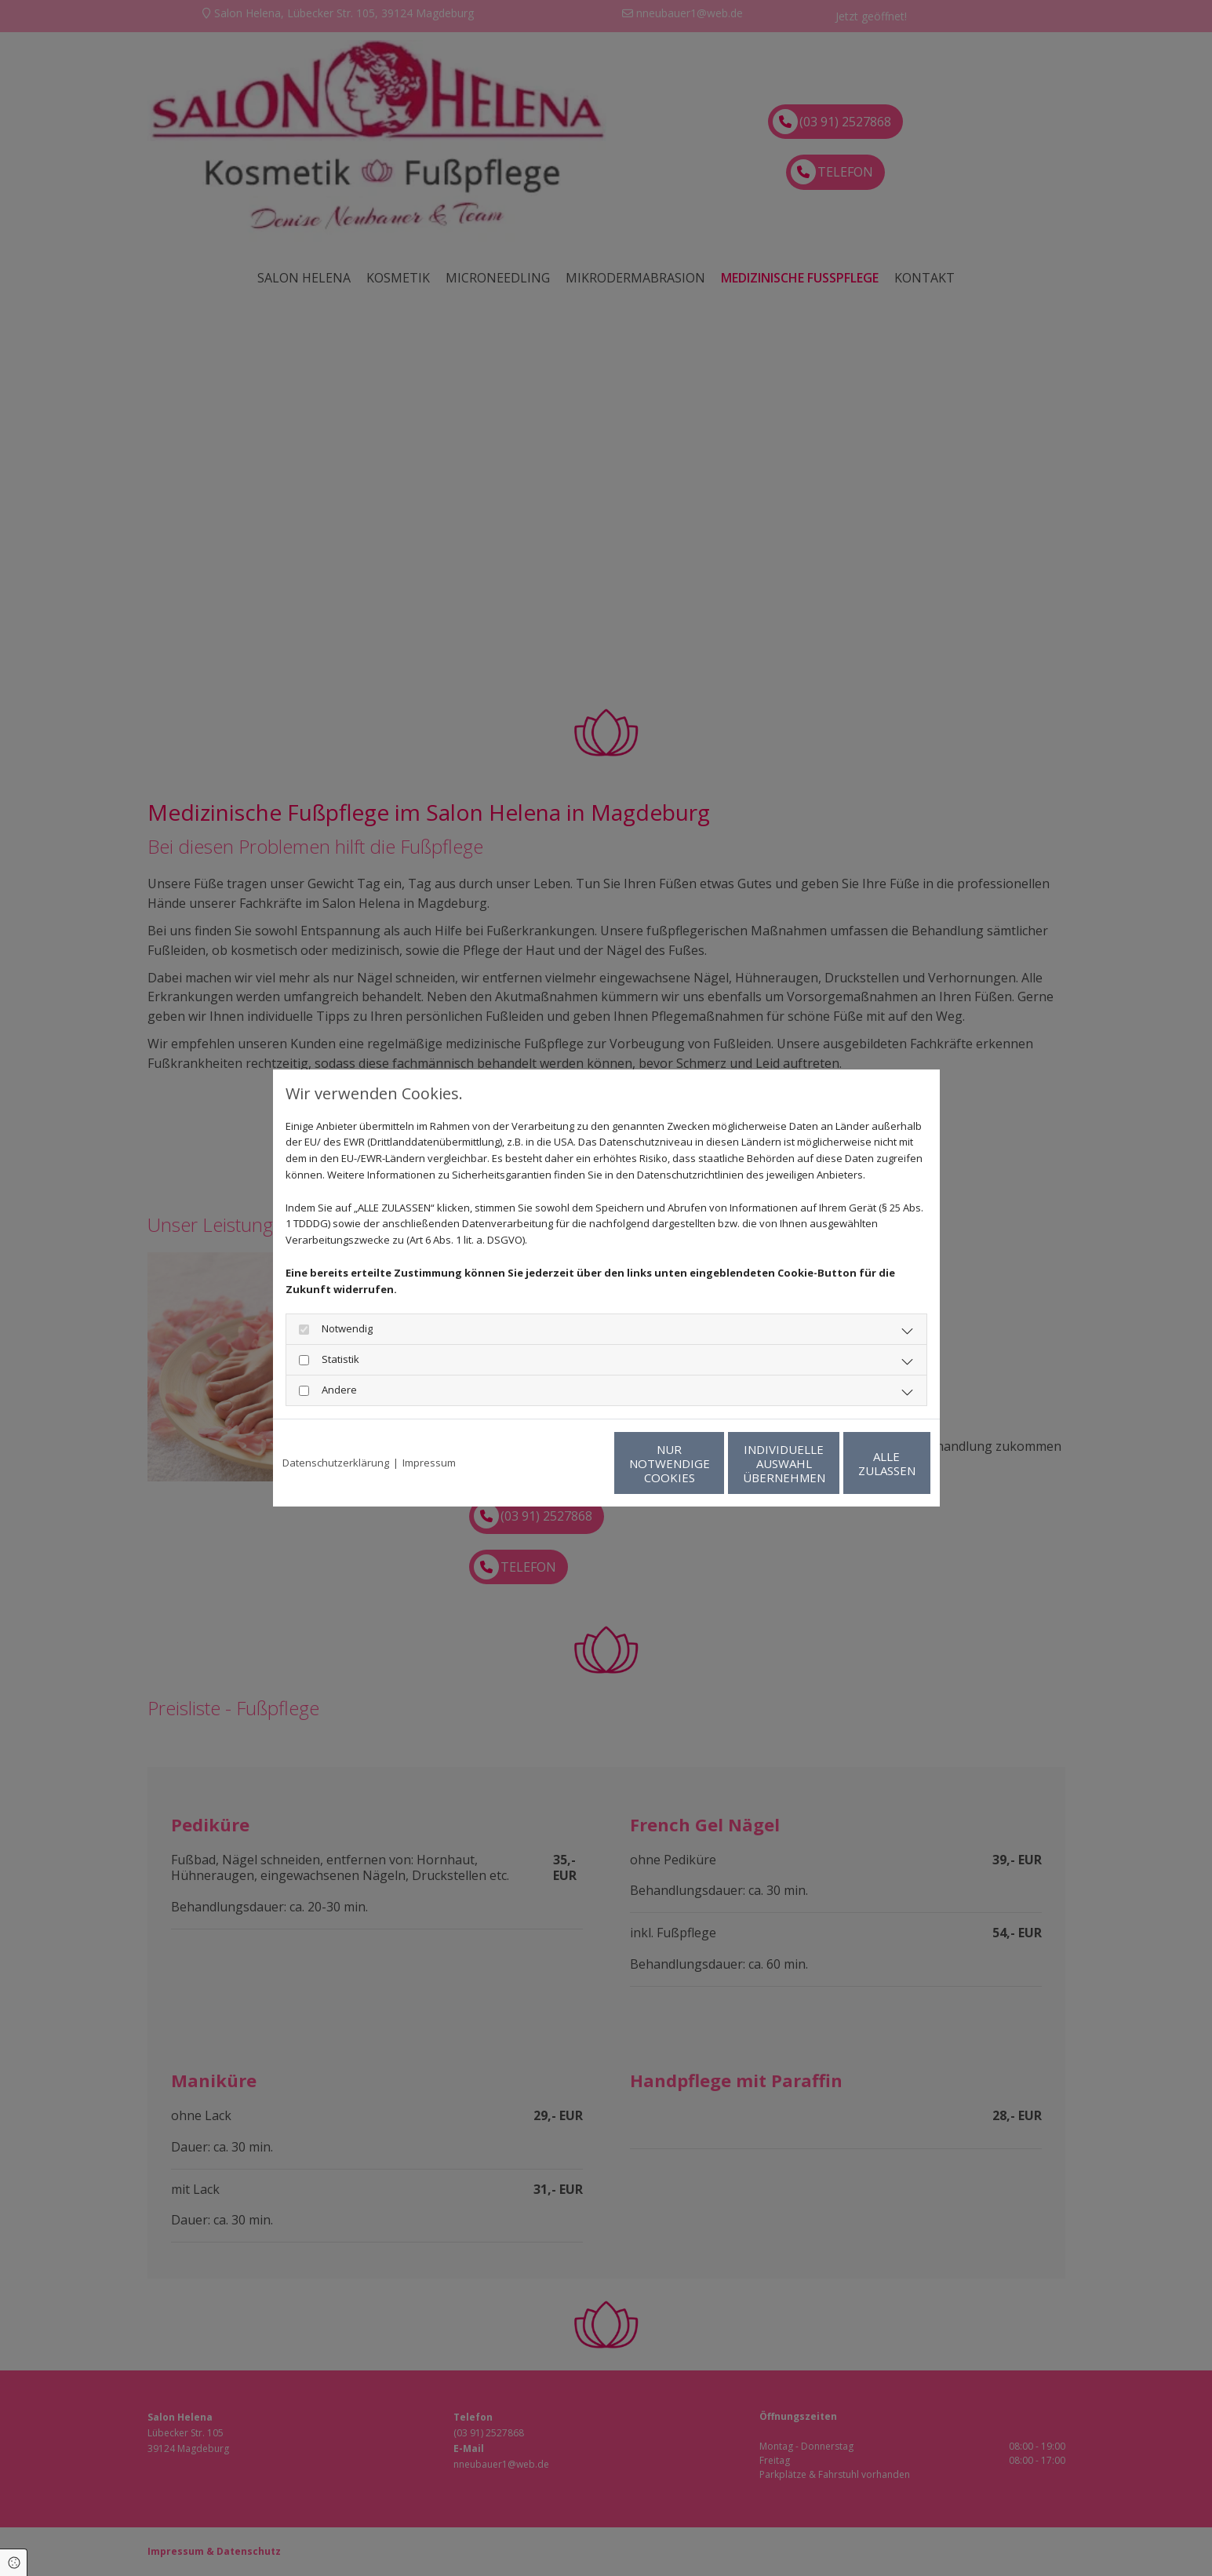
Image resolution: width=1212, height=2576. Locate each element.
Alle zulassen (857, 1463)
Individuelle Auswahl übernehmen (709, 1463)
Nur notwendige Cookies (559, 1463)
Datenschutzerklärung (335, 1463)
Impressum (429, 1463)
